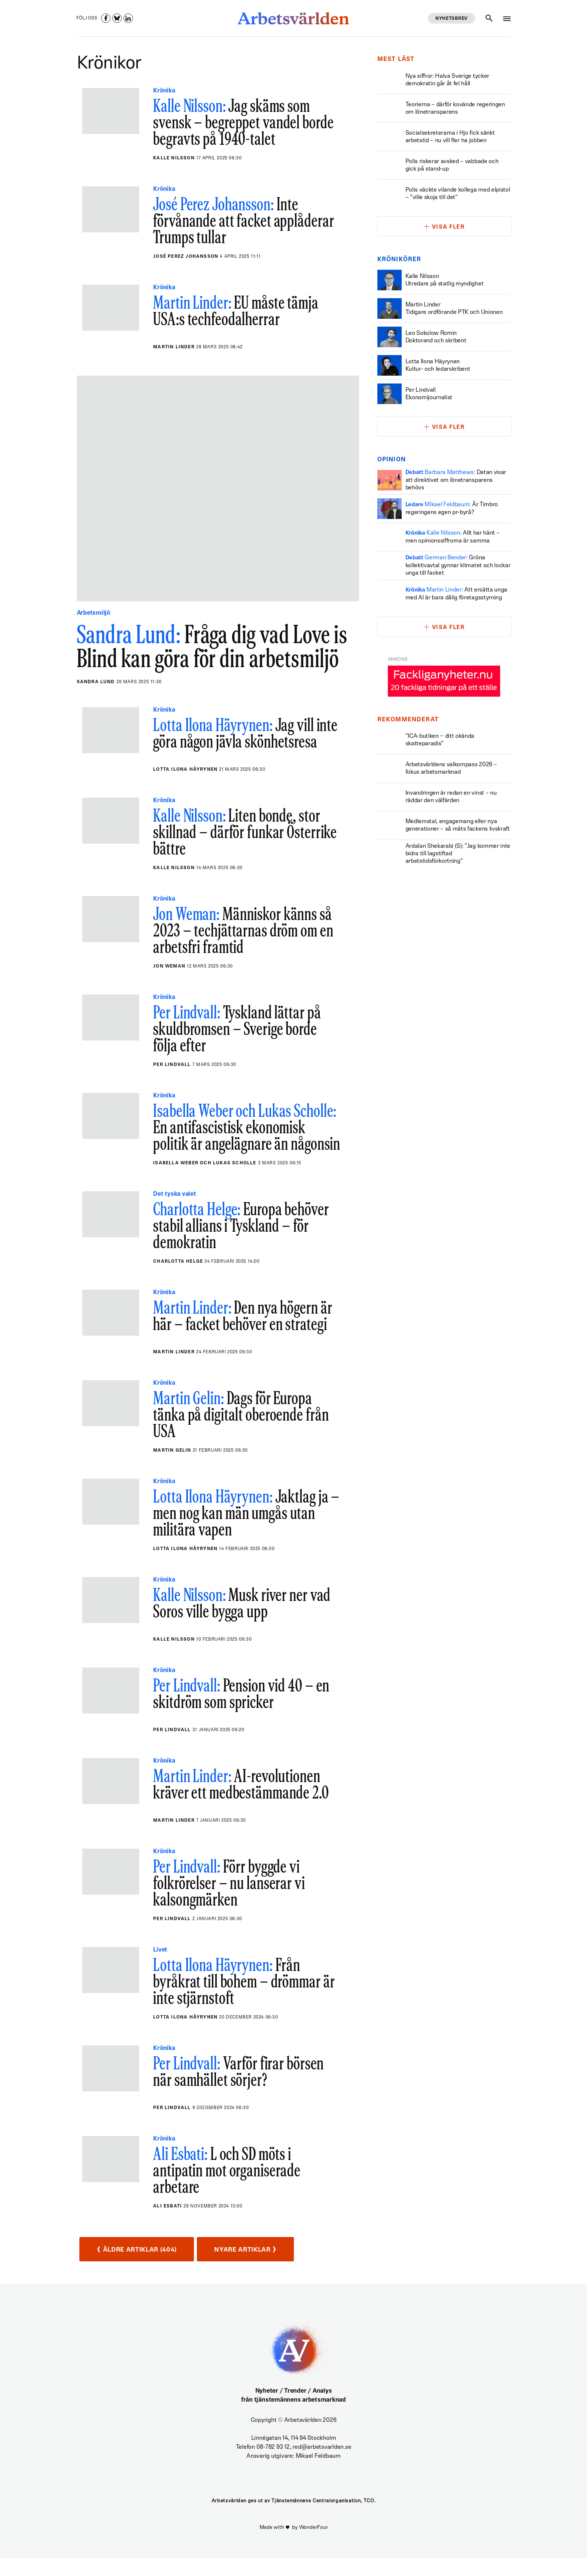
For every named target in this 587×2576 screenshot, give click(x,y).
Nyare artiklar (262, 2266)
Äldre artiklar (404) (142, 2266)
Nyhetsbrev (451, 18)
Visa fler (448, 227)
